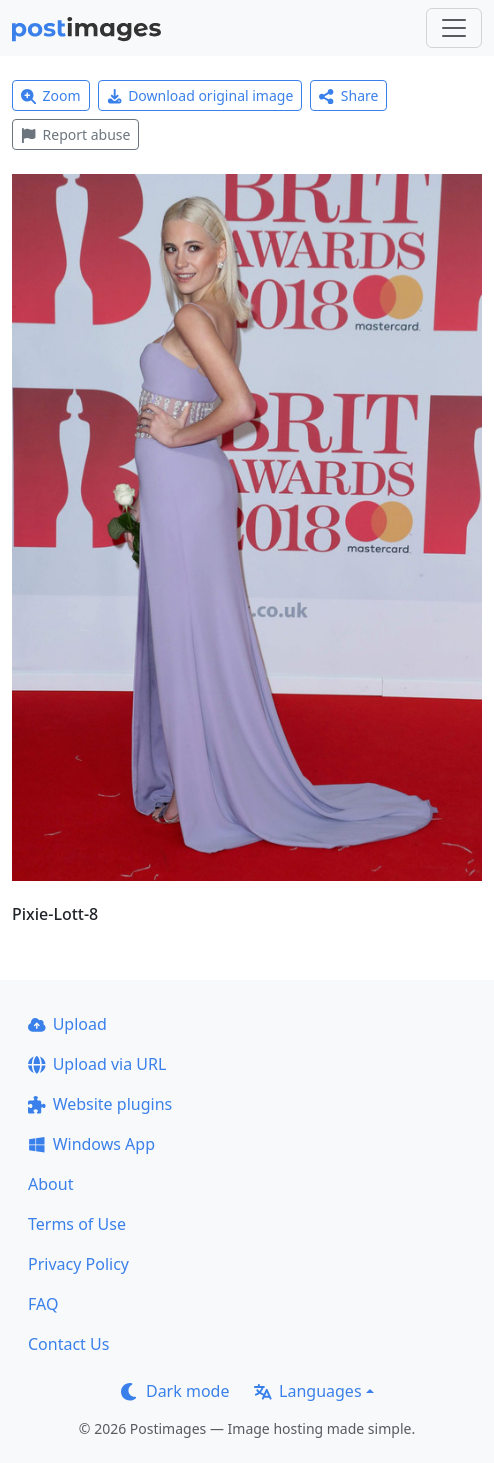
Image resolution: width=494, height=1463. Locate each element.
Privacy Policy (78, 1264)
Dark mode (175, 1391)
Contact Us (68, 1344)
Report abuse (75, 134)
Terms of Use (77, 1224)
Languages (307, 1391)
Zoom (51, 95)
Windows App (91, 1144)
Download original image (200, 95)
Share (348, 95)
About (50, 1184)
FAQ (43, 1304)
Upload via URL (97, 1064)
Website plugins (100, 1104)
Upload (67, 1024)
